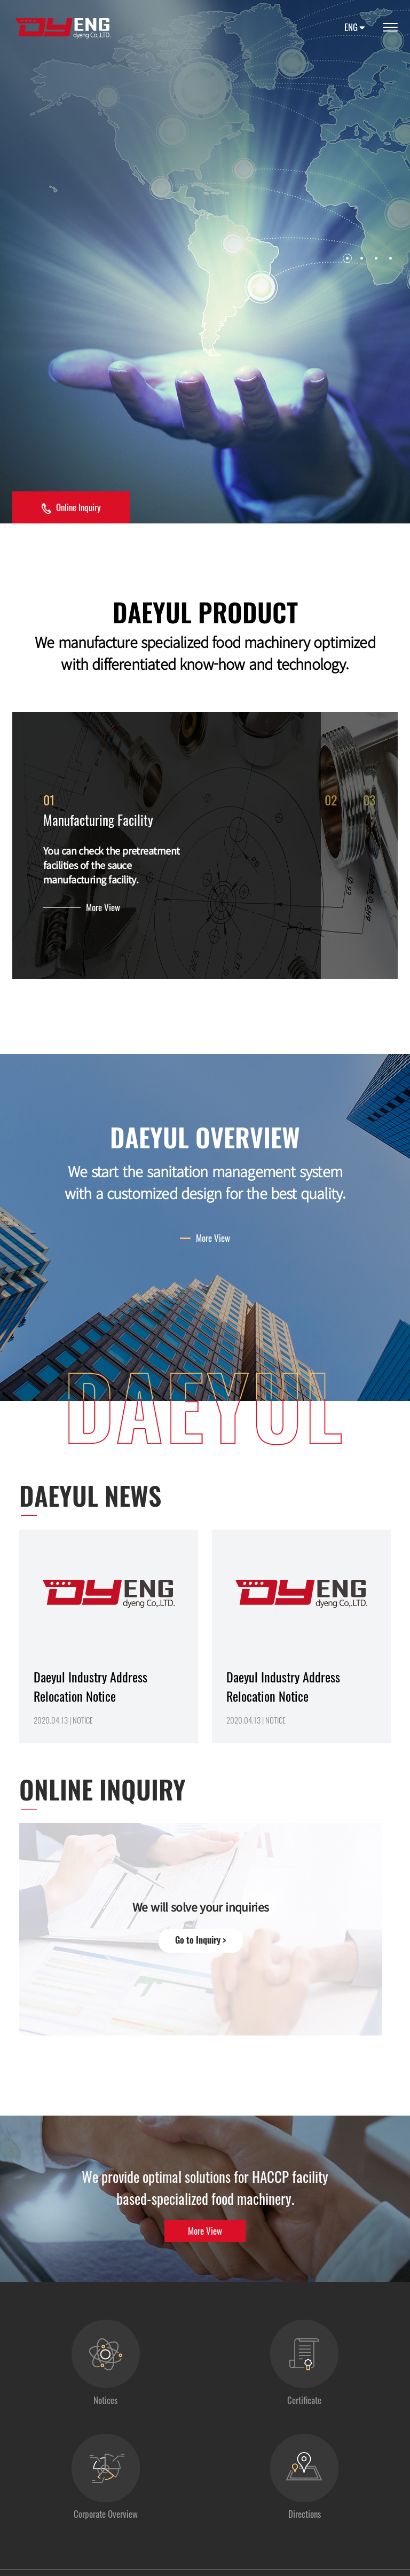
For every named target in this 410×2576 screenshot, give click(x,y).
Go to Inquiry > (200, 1947)
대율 (62, 28)
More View (103, 911)
